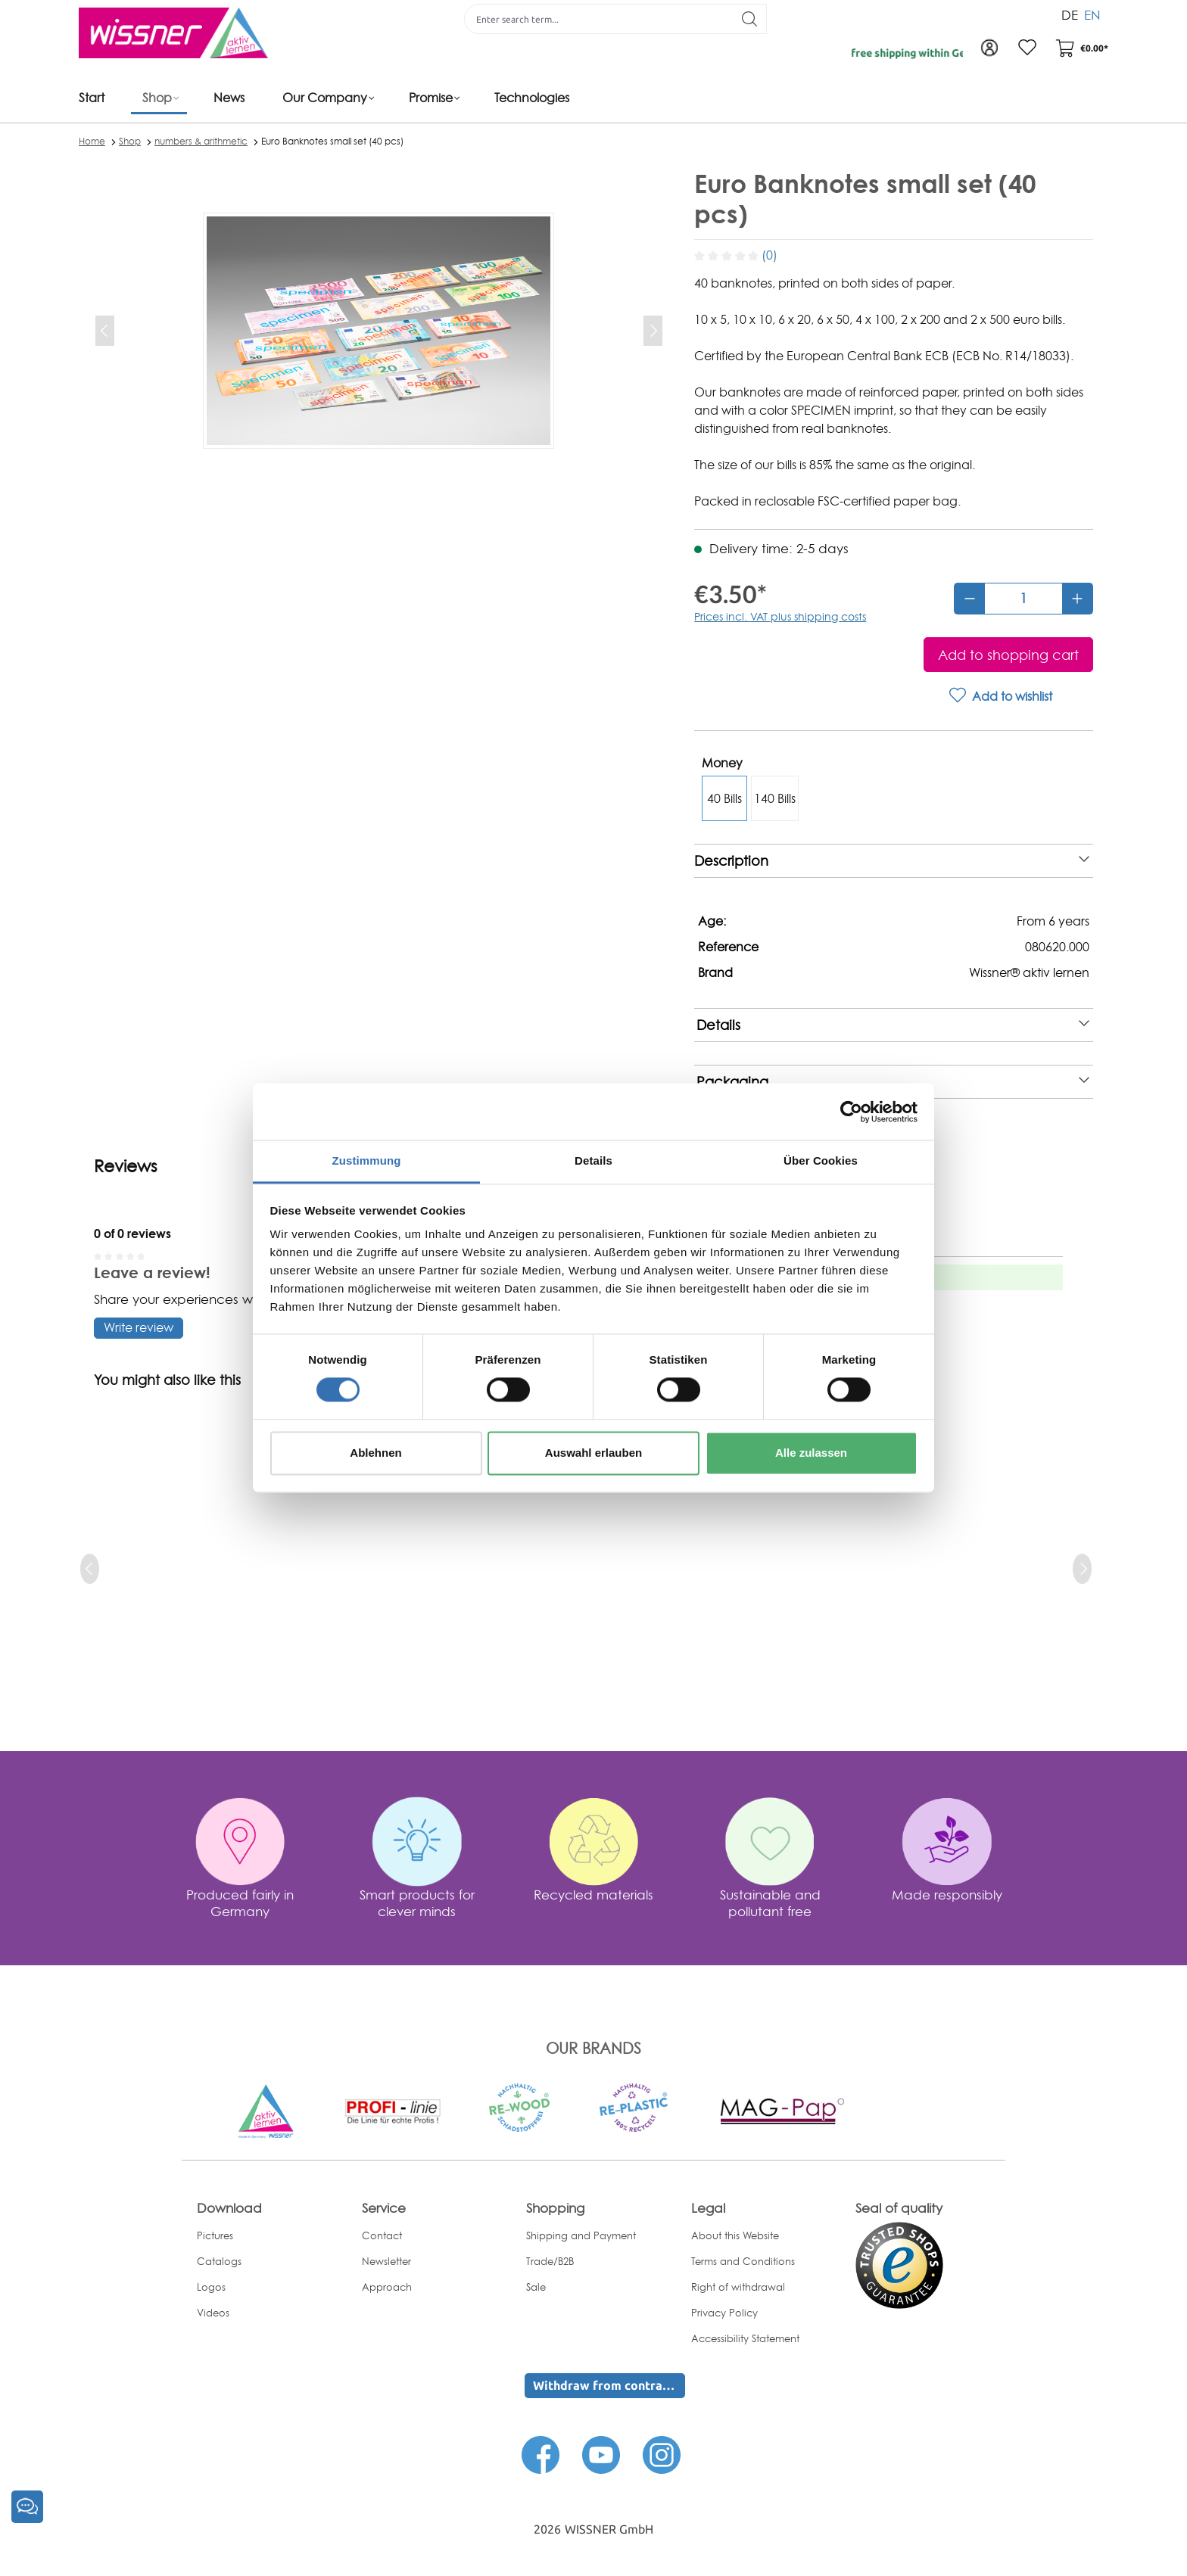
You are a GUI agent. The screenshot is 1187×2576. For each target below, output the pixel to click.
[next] (1082, 1569)
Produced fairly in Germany (240, 1903)
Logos (211, 2287)
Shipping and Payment (581, 2235)
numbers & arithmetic (201, 141)
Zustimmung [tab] (366, 1160)
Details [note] (892, 1025)
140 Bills (775, 798)
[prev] (89, 1569)
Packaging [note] (892, 1082)
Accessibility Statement (745, 2338)
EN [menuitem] (1092, 14)
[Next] (652, 331)
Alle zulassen (811, 1452)
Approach (387, 2287)
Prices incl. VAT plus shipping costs (780, 616)
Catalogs (219, 2261)
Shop (130, 141)
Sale (536, 2287)
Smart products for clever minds (417, 1903)
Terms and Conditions (743, 2261)
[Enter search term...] (599, 19)
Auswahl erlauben (593, 1452)
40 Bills (724, 798)
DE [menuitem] (1069, 14)
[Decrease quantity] (970, 598)
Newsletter (386, 2261)
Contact (382, 2235)
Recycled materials (593, 1894)
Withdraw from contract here (609, 2385)
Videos (213, 2313)
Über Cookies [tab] (821, 1160)
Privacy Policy (724, 2313)
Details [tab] (593, 1160)
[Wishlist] (1027, 48)
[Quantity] (1023, 598)
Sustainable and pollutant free (770, 1903)
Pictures (215, 2235)
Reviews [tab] (125, 1166)
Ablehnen (375, 1452)
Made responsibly (947, 1894)
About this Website (735, 2235)
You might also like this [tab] (167, 1380)
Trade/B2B (550, 2261)
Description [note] (891, 861)
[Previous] (104, 331)
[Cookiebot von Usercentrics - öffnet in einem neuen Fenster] (851, 1111)
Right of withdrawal (738, 2287)
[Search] (750, 19)
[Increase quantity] (1077, 598)
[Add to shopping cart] (1008, 654)
